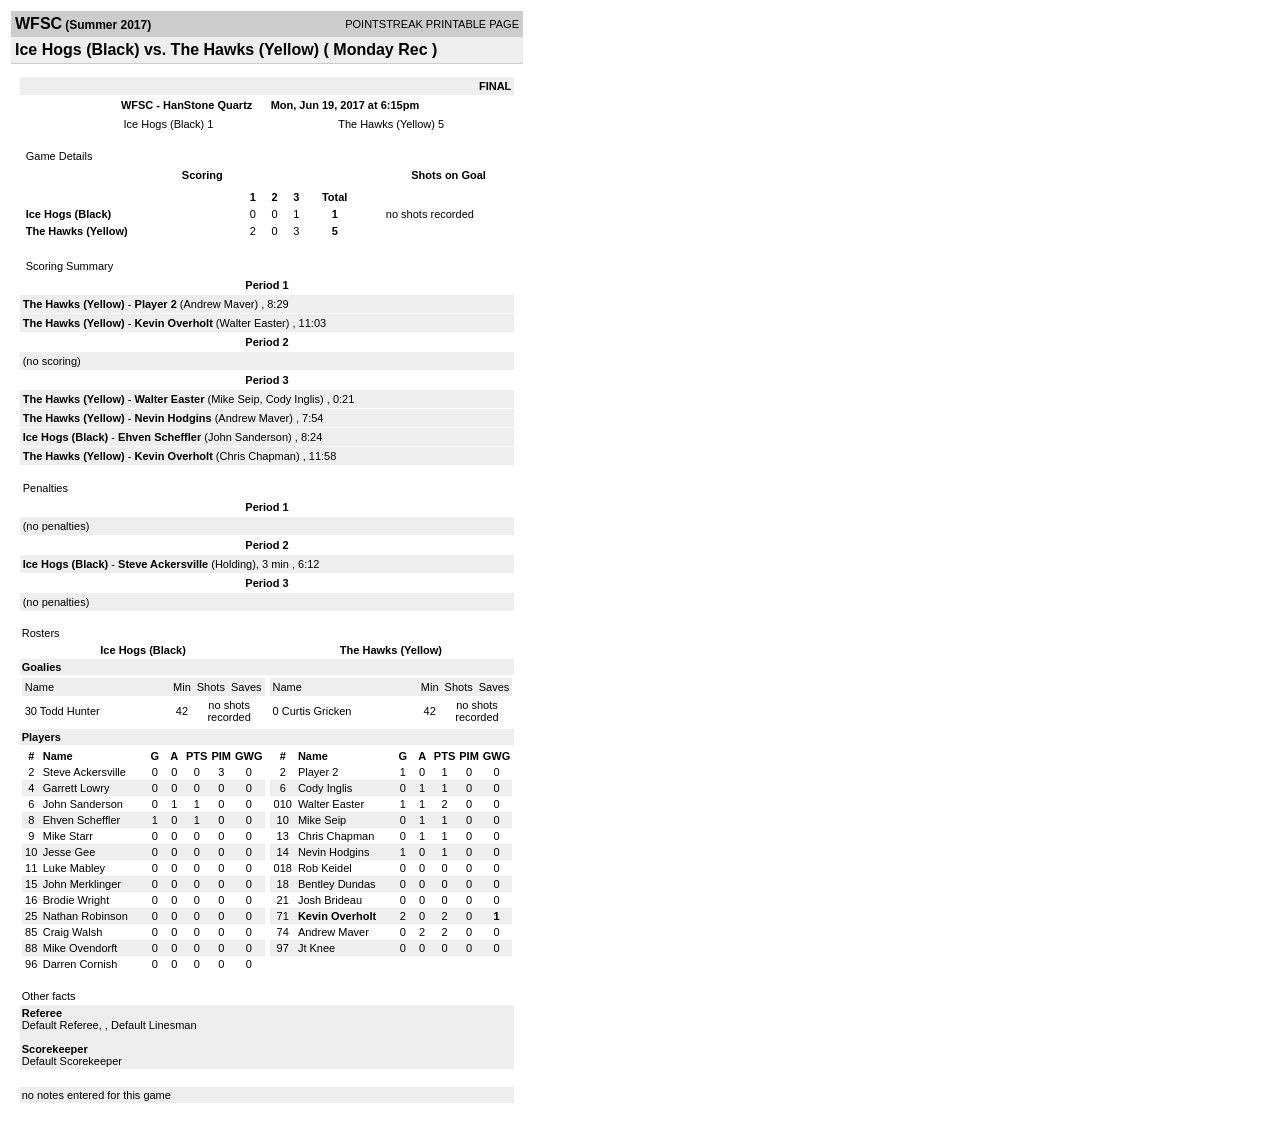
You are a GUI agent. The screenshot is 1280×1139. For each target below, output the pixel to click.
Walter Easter (253, 323)
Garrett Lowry (76, 788)
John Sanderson (248, 437)
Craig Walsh (73, 932)
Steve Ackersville (163, 564)
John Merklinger (82, 884)
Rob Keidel (325, 868)
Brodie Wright (76, 900)
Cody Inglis (293, 399)
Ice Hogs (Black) (164, 124)
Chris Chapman (258, 456)
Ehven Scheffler (159, 437)
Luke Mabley (74, 868)
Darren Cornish (80, 964)
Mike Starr (68, 836)
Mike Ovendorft (80, 948)
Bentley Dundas (337, 884)
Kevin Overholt (174, 323)
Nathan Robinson (85, 916)
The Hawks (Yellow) (386, 124)
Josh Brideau (330, 900)
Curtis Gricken (317, 711)
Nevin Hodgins (173, 418)
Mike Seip (235, 399)
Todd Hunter (70, 711)
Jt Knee (316, 948)
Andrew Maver (219, 304)
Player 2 (156, 304)
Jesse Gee (69, 852)
